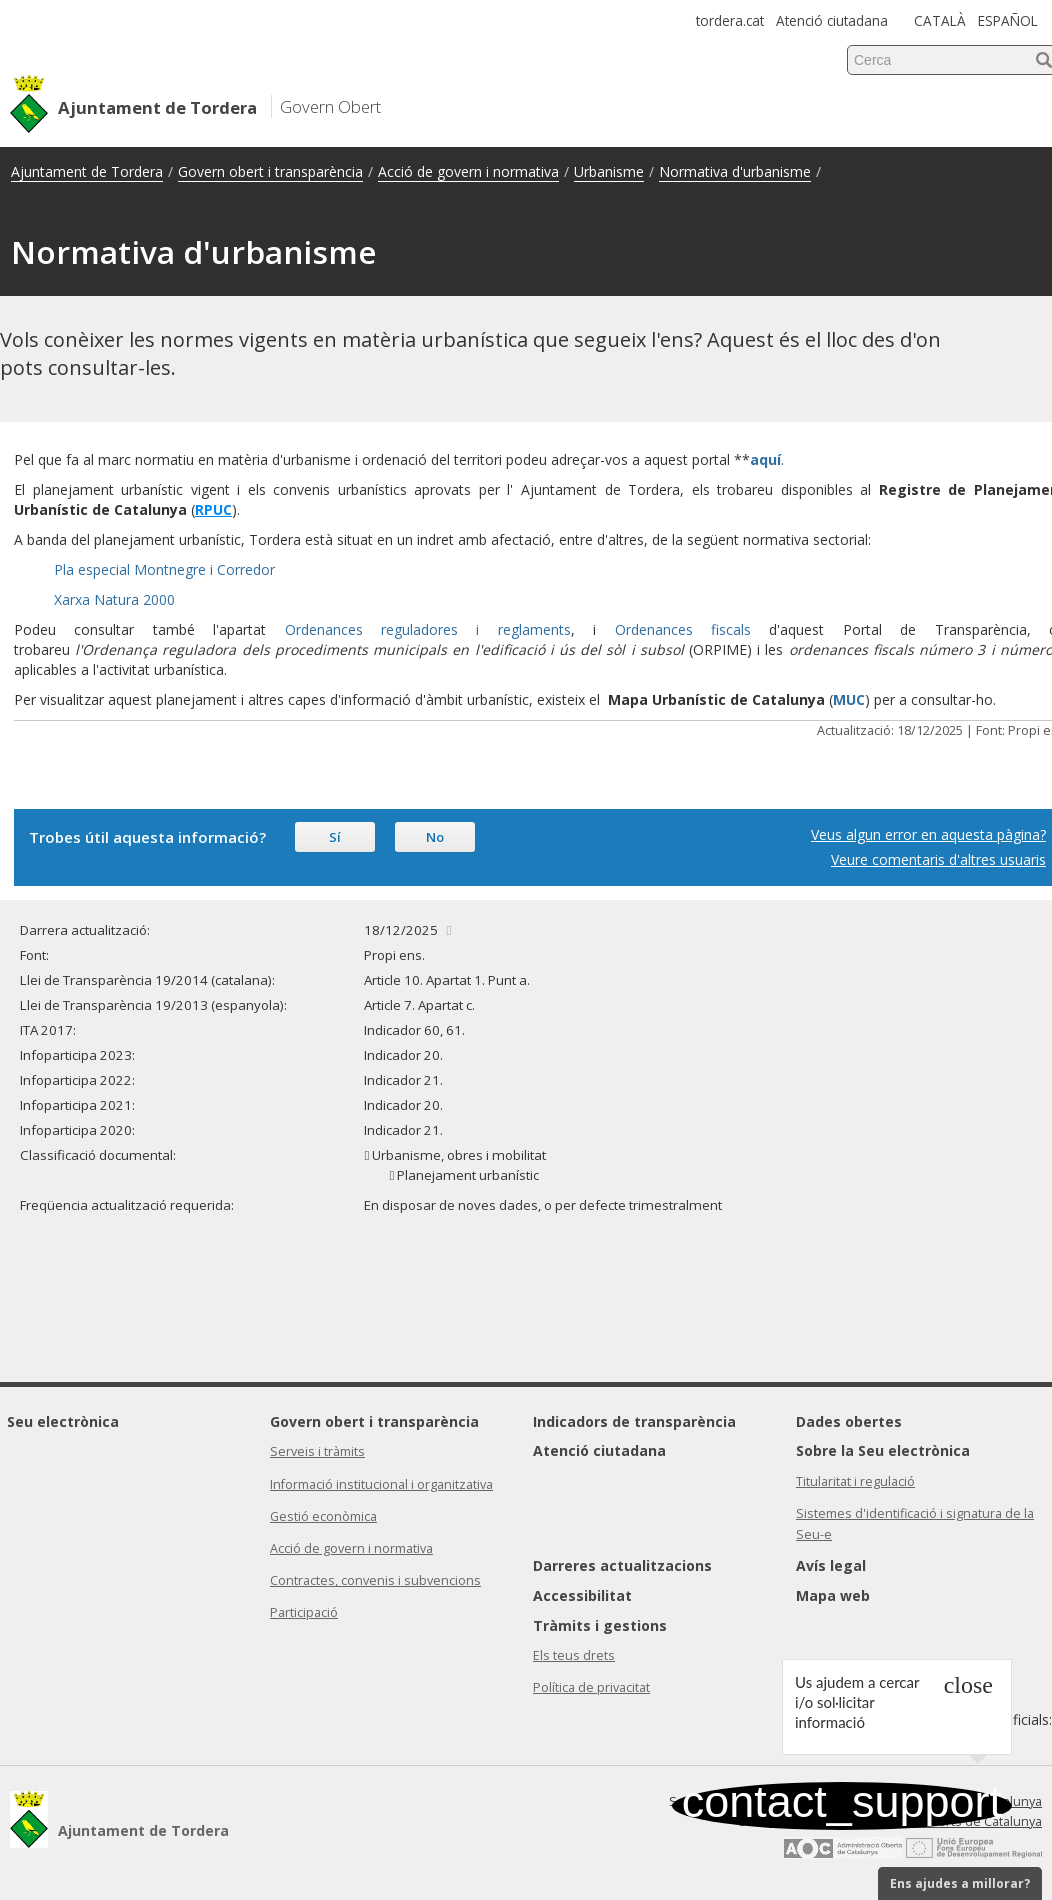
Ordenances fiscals (683, 629)
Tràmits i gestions (600, 1625)
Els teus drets (574, 1655)
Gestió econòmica (323, 1516)
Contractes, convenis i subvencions (375, 1580)
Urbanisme (609, 171)
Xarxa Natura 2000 (114, 599)
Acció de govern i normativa (468, 171)
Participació (304, 1612)
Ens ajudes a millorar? (960, 1883)
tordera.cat (730, 20)
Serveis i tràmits (317, 1451)
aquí (765, 459)
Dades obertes (849, 1421)
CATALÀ (940, 20)
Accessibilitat (582, 1595)
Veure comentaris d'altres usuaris (938, 859)
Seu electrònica (63, 1421)
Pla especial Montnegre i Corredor (164, 569)
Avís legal (831, 1565)
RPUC (213, 509)
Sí (335, 837)
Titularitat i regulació (855, 1481)
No (435, 837)
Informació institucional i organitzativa (381, 1484)
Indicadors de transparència (634, 1421)
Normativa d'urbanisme (735, 171)
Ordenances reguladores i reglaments (428, 629)
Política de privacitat (591, 1687)
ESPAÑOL (1008, 20)
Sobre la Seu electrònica (883, 1450)
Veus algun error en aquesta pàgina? (928, 834)
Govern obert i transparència (270, 171)
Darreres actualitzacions (622, 1565)
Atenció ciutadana (832, 20)
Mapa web (833, 1595)
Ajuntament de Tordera (87, 171)
